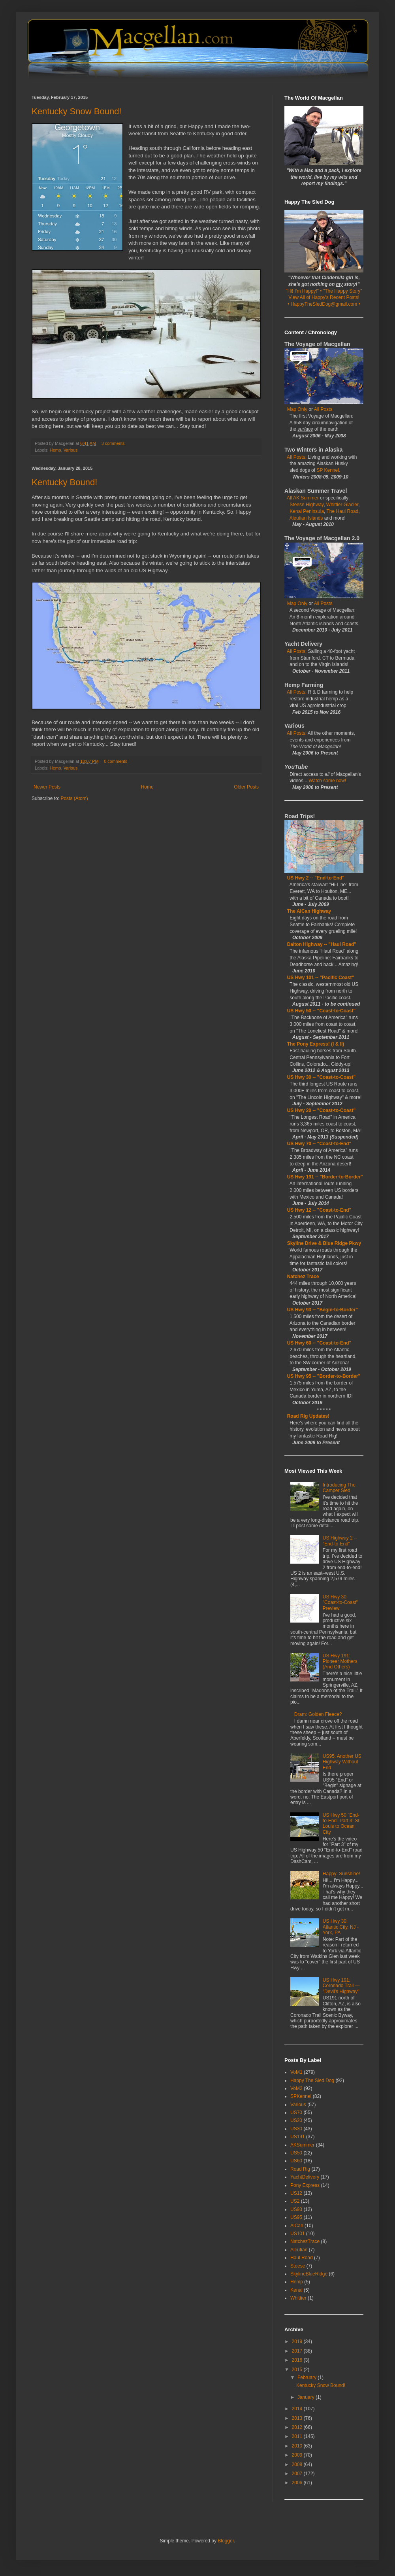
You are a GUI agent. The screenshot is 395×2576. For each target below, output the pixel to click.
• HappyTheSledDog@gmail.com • (324, 304)
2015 (298, 2369)
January (306, 2397)
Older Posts (246, 787)
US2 (294, 2201)
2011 (298, 2436)
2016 (298, 2360)
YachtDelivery (304, 2177)
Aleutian (298, 2250)
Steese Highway (307, 504)
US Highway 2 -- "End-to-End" (340, 1540)
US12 (296, 2193)
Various (71, 450)
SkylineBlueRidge (308, 2274)
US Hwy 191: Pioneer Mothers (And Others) (340, 1661)
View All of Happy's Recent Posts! (323, 297)
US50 (296, 2153)
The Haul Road (343, 511)
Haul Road (301, 2257)
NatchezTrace (305, 2241)
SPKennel (300, 2096)
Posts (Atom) (74, 798)
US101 (297, 2233)
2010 (298, 2446)
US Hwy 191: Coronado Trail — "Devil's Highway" (341, 1985)
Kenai (296, 2290)
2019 (298, 2341)
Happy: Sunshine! (341, 1873)
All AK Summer (303, 498)
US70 (296, 2112)
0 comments (115, 761)
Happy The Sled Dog (312, 2080)
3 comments (113, 443)
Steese (297, 2266)
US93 (296, 2209)
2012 (298, 2427)
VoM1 (296, 2072)
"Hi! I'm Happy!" (302, 291)
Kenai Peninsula (307, 511)
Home (147, 787)
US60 (296, 2161)
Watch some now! (327, 780)
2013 (298, 2418)
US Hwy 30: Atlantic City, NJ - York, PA (341, 1926)
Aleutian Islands (306, 518)
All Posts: (297, 457)
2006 (298, 2482)
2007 (298, 2473)
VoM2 (296, 2088)
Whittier (298, 2298)
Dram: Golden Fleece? (318, 1714)
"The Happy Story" (342, 291)
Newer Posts (47, 787)
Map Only (297, 409)
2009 (298, 2455)
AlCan (296, 2225)
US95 (296, 2217)
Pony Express (305, 2185)
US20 (296, 2120)
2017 (298, 2351)
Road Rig (300, 2169)
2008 (298, 2464)
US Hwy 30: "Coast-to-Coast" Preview (340, 1602)
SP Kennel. (328, 470)
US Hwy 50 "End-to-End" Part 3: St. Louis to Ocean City (342, 1823)
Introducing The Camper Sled (339, 1487)
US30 (296, 2129)
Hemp (55, 450)
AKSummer (302, 2145)
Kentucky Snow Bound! (76, 111)
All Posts (323, 409)
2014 (298, 2408)
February (307, 2377)
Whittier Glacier (342, 504)
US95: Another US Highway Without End (342, 1761)
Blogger (226, 2541)
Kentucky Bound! (64, 482)
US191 (297, 2136)
